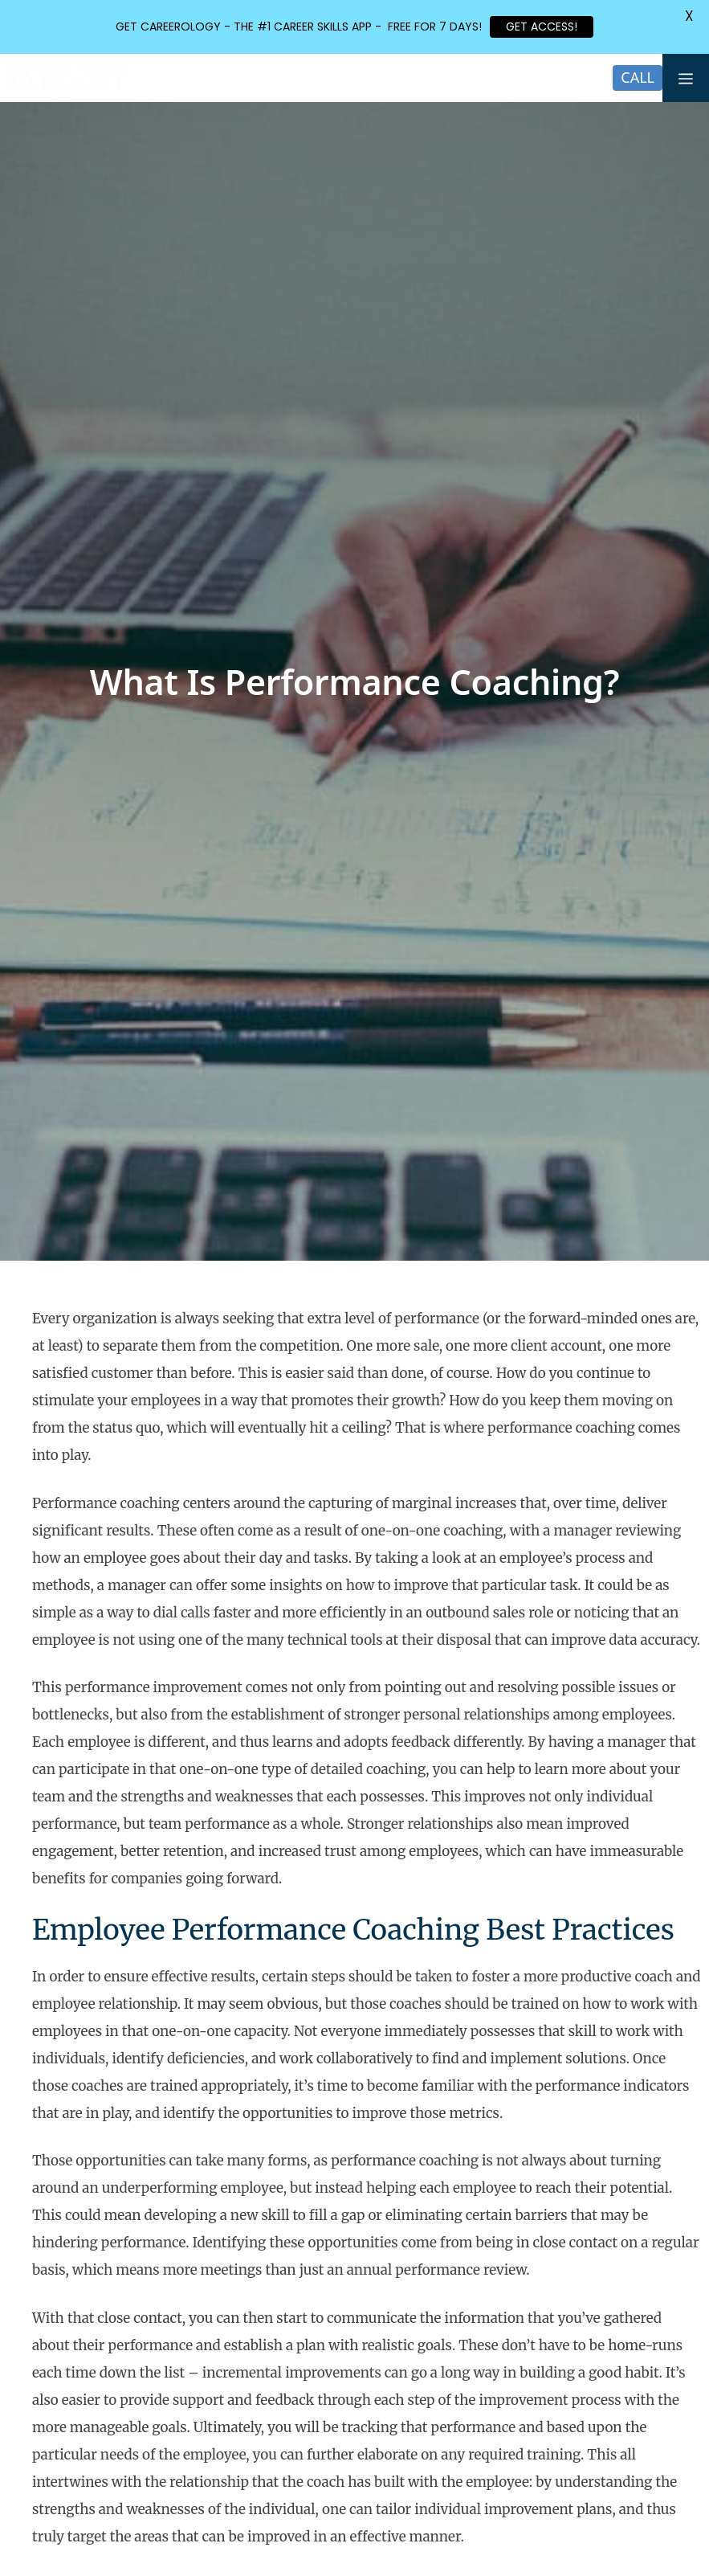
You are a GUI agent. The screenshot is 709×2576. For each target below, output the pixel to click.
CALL (637, 77)
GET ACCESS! (541, 26)
